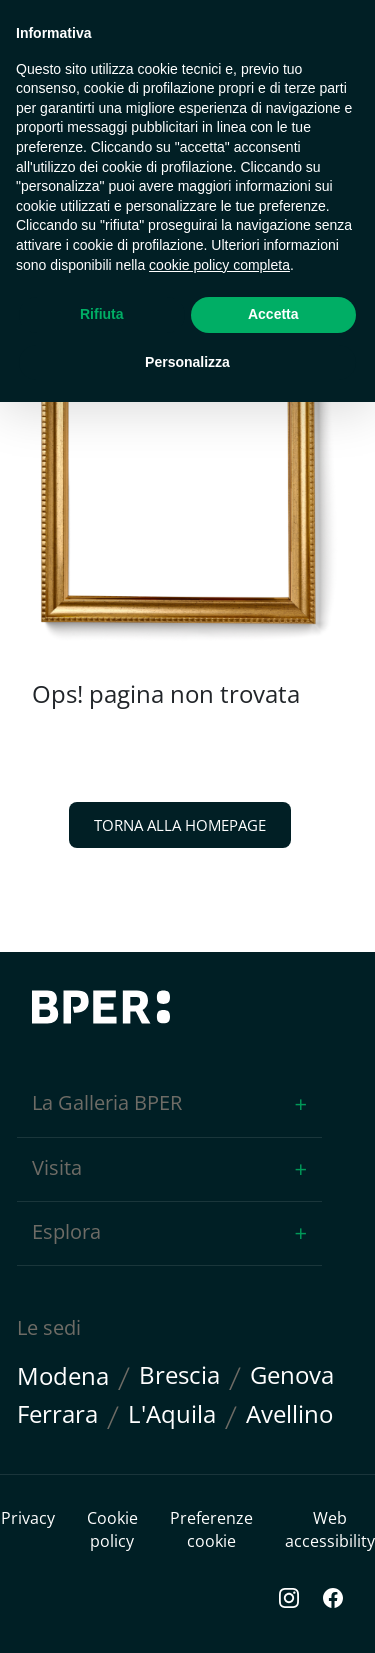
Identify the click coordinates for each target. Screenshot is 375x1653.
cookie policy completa (219, 265)
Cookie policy (112, 1529)
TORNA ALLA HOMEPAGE (180, 825)
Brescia (179, 1376)
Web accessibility (330, 1529)
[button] (169, 1105)
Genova (292, 1376)
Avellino (289, 1414)
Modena (63, 1376)
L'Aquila (172, 1414)
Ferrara (57, 1414)
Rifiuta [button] (102, 314)
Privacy (28, 1518)
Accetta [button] (273, 314)
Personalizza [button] (187, 362)
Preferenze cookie (211, 1529)
